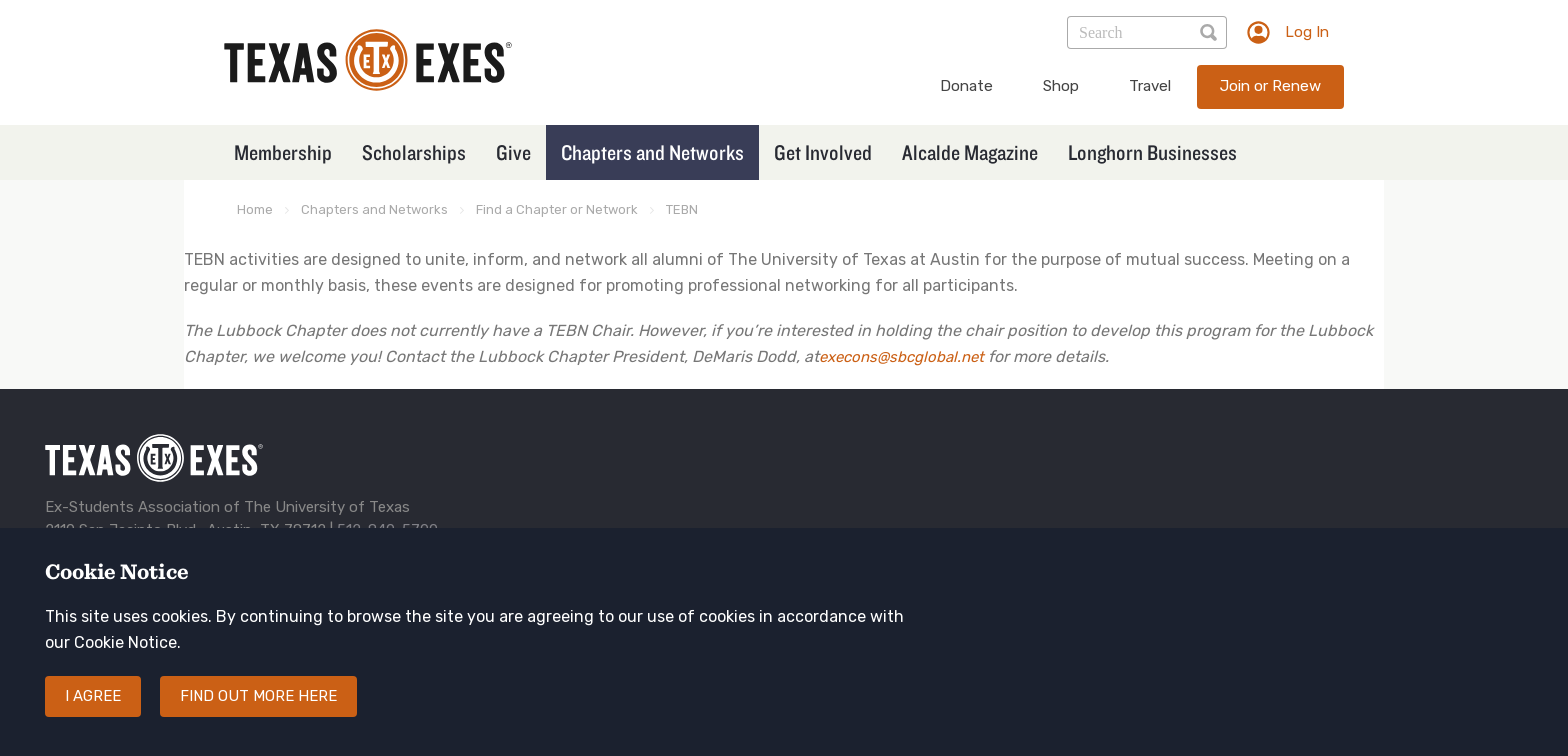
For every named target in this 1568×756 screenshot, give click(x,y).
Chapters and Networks (652, 152)
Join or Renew (1270, 86)
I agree (93, 696)
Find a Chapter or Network (557, 209)
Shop (1061, 86)
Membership (283, 152)
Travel (1150, 86)
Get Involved (823, 152)
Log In (1307, 32)
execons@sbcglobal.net (901, 357)
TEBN (682, 209)
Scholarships (414, 152)
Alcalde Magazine (970, 152)
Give (513, 152)
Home (255, 209)
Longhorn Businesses (1152, 152)
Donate (966, 86)
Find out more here (258, 696)
